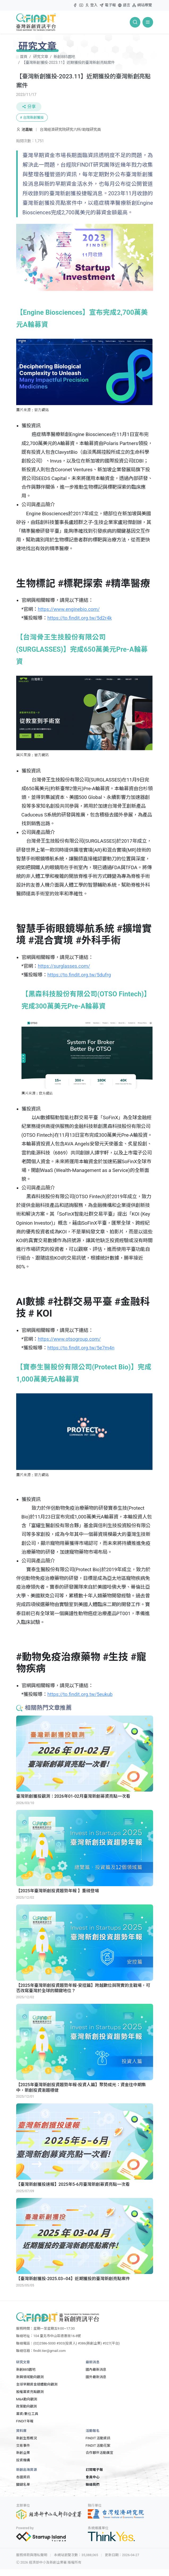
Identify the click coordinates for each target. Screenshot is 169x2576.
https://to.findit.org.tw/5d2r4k (79, 618)
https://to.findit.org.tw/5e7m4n (80, 1348)
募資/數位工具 (27, 2414)
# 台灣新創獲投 (32, 117)
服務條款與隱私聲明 (31, 2555)
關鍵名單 (23, 2484)
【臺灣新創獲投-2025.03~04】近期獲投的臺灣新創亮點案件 (73, 2278)
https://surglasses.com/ (64, 966)
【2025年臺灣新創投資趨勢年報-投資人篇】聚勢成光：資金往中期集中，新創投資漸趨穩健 (81, 2087)
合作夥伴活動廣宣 (99, 2453)
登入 (91, 6)
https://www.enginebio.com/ (68, 609)
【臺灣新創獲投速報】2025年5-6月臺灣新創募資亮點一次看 (73, 2184)
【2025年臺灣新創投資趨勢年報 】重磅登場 (57, 1890)
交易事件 (23, 2446)
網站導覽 (142, 5)
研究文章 (40, 57)
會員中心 (92, 2477)
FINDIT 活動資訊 (98, 2438)
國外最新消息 (96, 2377)
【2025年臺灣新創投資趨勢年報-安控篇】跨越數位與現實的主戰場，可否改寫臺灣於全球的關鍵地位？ (83, 1988)
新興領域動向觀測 (30, 2377)
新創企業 (23, 2453)
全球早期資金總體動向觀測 (37, 2384)
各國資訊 (23, 2477)
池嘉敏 (27, 129)
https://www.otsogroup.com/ (69, 1339)
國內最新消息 (96, 2369)
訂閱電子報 (94, 2470)
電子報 (107, 5)
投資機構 (23, 2460)
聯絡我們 (92, 2484)
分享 (29, 106)
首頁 (23, 57)
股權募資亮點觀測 (30, 2392)
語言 (124, 5)
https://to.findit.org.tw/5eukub (79, 1694)
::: (70, 3)
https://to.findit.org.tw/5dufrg (79, 975)
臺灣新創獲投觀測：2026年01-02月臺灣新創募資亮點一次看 (73, 1796)
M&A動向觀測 (26, 2399)
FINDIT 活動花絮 (98, 2446)
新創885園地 (64, 57)
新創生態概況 (26, 2438)
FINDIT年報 (24, 2421)
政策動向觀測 (26, 2406)
